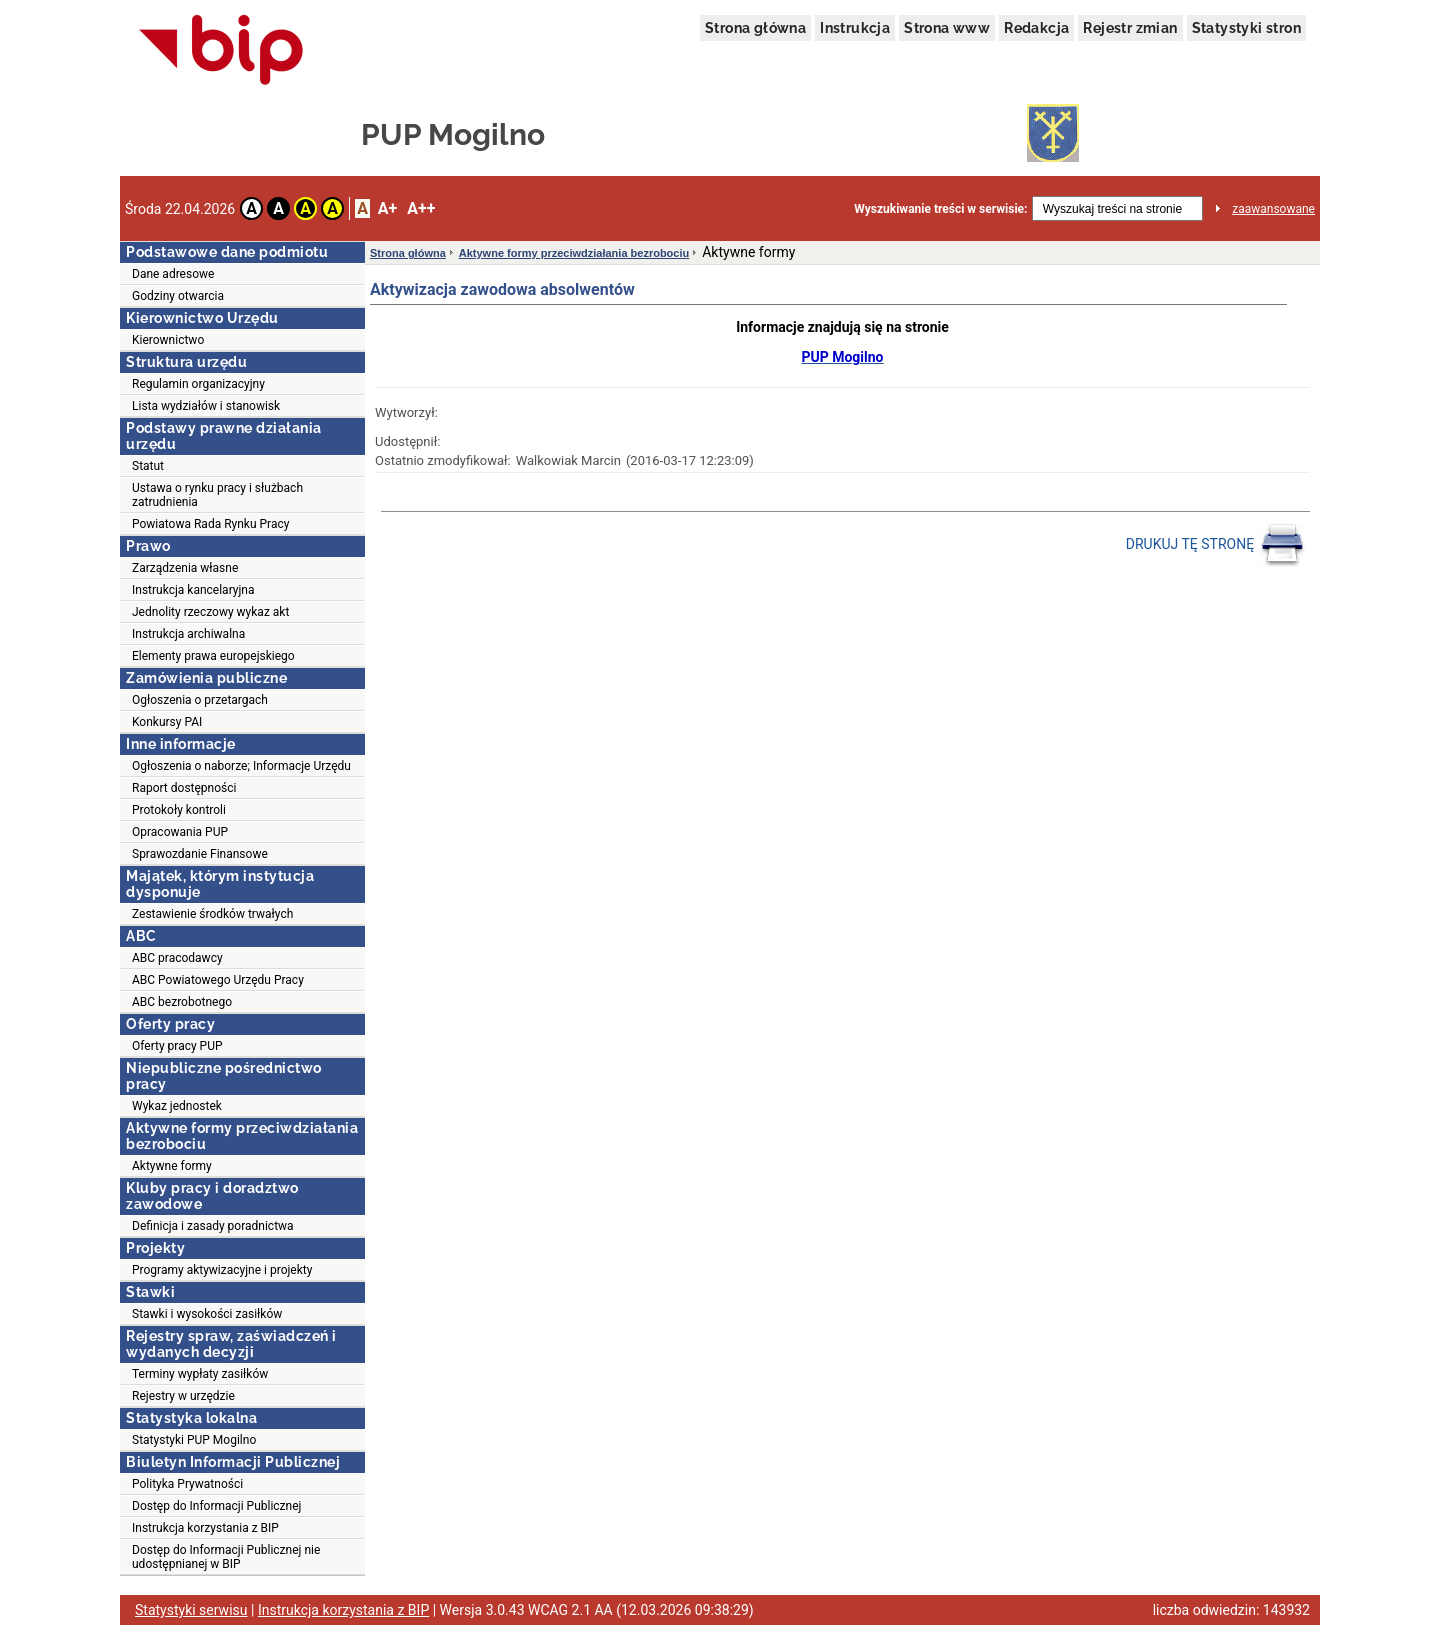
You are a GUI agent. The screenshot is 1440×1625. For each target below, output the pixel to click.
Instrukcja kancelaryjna (193, 590)
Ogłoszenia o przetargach (200, 700)
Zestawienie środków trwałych (212, 914)
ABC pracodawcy (177, 958)
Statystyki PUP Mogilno (194, 1440)
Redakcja (1036, 28)
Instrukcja (855, 28)
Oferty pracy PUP (177, 1046)
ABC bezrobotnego (182, 1002)
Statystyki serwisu (191, 1610)
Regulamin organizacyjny (198, 384)
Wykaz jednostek (177, 1106)
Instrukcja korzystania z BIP (205, 1528)
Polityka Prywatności (187, 1484)
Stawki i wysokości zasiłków (207, 1314)
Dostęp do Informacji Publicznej (216, 1506)
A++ (421, 208)
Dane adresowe (173, 274)
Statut (148, 466)
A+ (387, 208)
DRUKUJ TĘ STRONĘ (1215, 545)
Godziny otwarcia (178, 296)
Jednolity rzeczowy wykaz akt (210, 612)
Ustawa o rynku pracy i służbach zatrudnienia (217, 495)
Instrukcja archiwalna (188, 634)
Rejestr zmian (1130, 28)
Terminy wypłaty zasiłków (200, 1374)
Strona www (947, 28)
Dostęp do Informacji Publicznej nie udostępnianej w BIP (226, 1557)
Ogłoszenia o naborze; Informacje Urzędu (241, 766)
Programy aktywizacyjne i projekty (222, 1270)
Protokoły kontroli (179, 810)
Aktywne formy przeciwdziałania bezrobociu (574, 253)
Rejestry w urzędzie (183, 1396)
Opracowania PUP (180, 832)
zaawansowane (1273, 209)
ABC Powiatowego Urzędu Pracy (218, 980)
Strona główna (755, 28)
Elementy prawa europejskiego (213, 656)
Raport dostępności (184, 788)
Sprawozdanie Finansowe (200, 854)
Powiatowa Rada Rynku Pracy (210, 524)
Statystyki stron (1246, 28)
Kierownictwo (168, 340)
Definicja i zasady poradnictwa (213, 1226)
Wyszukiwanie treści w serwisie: (940, 209)
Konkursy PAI (167, 722)
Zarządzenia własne (185, 568)
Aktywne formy (172, 1166)
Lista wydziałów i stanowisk (206, 406)
